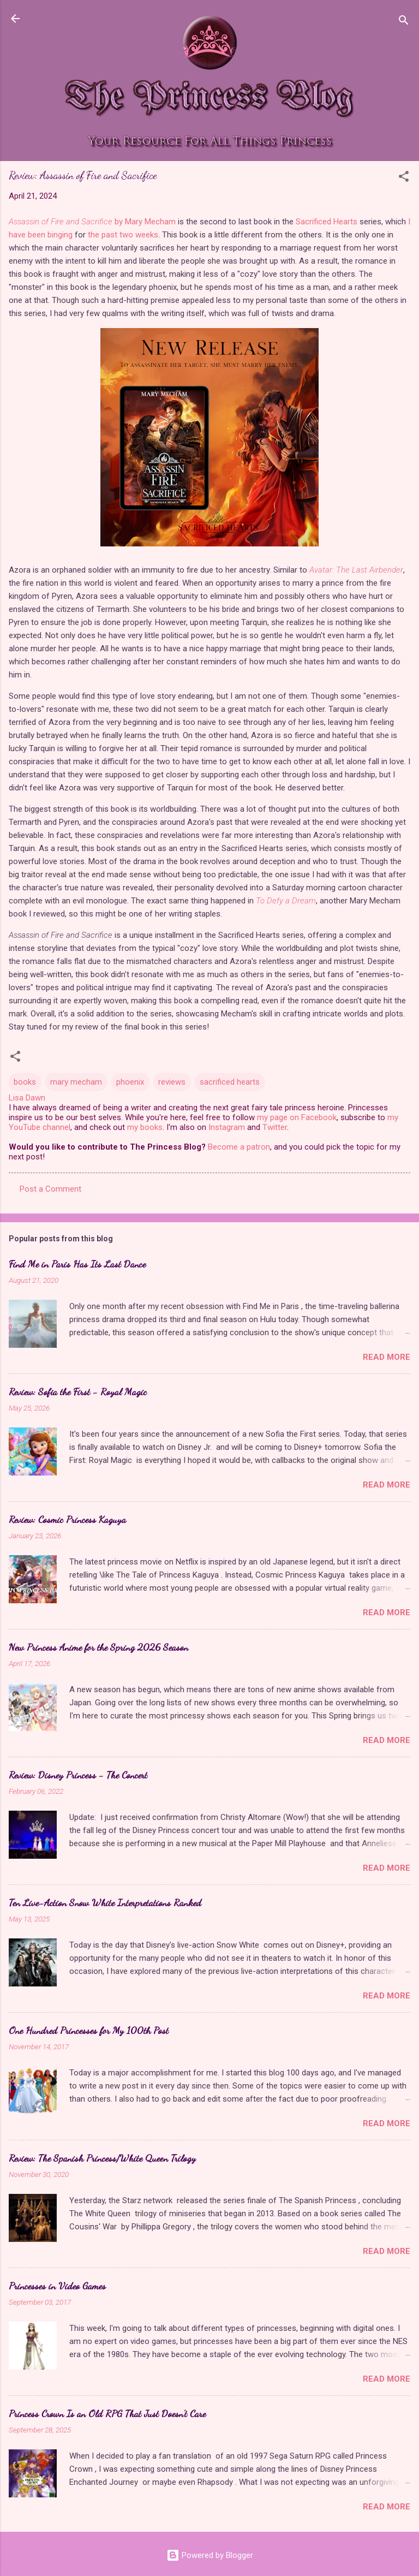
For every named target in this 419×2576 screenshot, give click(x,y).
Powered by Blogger (209, 2555)
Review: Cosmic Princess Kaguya (67, 1519)
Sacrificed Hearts (326, 222)
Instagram (226, 1127)
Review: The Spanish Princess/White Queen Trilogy (102, 2158)
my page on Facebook (297, 1117)
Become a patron (239, 1147)
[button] (403, 178)
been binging (50, 235)
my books (145, 1127)
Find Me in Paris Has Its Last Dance (77, 1264)
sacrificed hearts (230, 1082)
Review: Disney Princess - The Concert (78, 1775)
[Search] (403, 22)
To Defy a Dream (286, 901)
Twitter (274, 1127)
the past (102, 235)
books (25, 1082)
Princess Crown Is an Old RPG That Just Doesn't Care (107, 2413)
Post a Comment (50, 1189)
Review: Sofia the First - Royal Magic (78, 1391)
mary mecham (76, 1082)
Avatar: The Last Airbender (356, 570)
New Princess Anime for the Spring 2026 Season (98, 1647)
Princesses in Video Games (57, 2286)
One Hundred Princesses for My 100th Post (89, 2030)
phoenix (130, 1082)
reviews (171, 1082)
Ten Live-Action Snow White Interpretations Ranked (105, 1902)
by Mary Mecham (92, 222)
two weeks (138, 235)
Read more (386, 1357)
